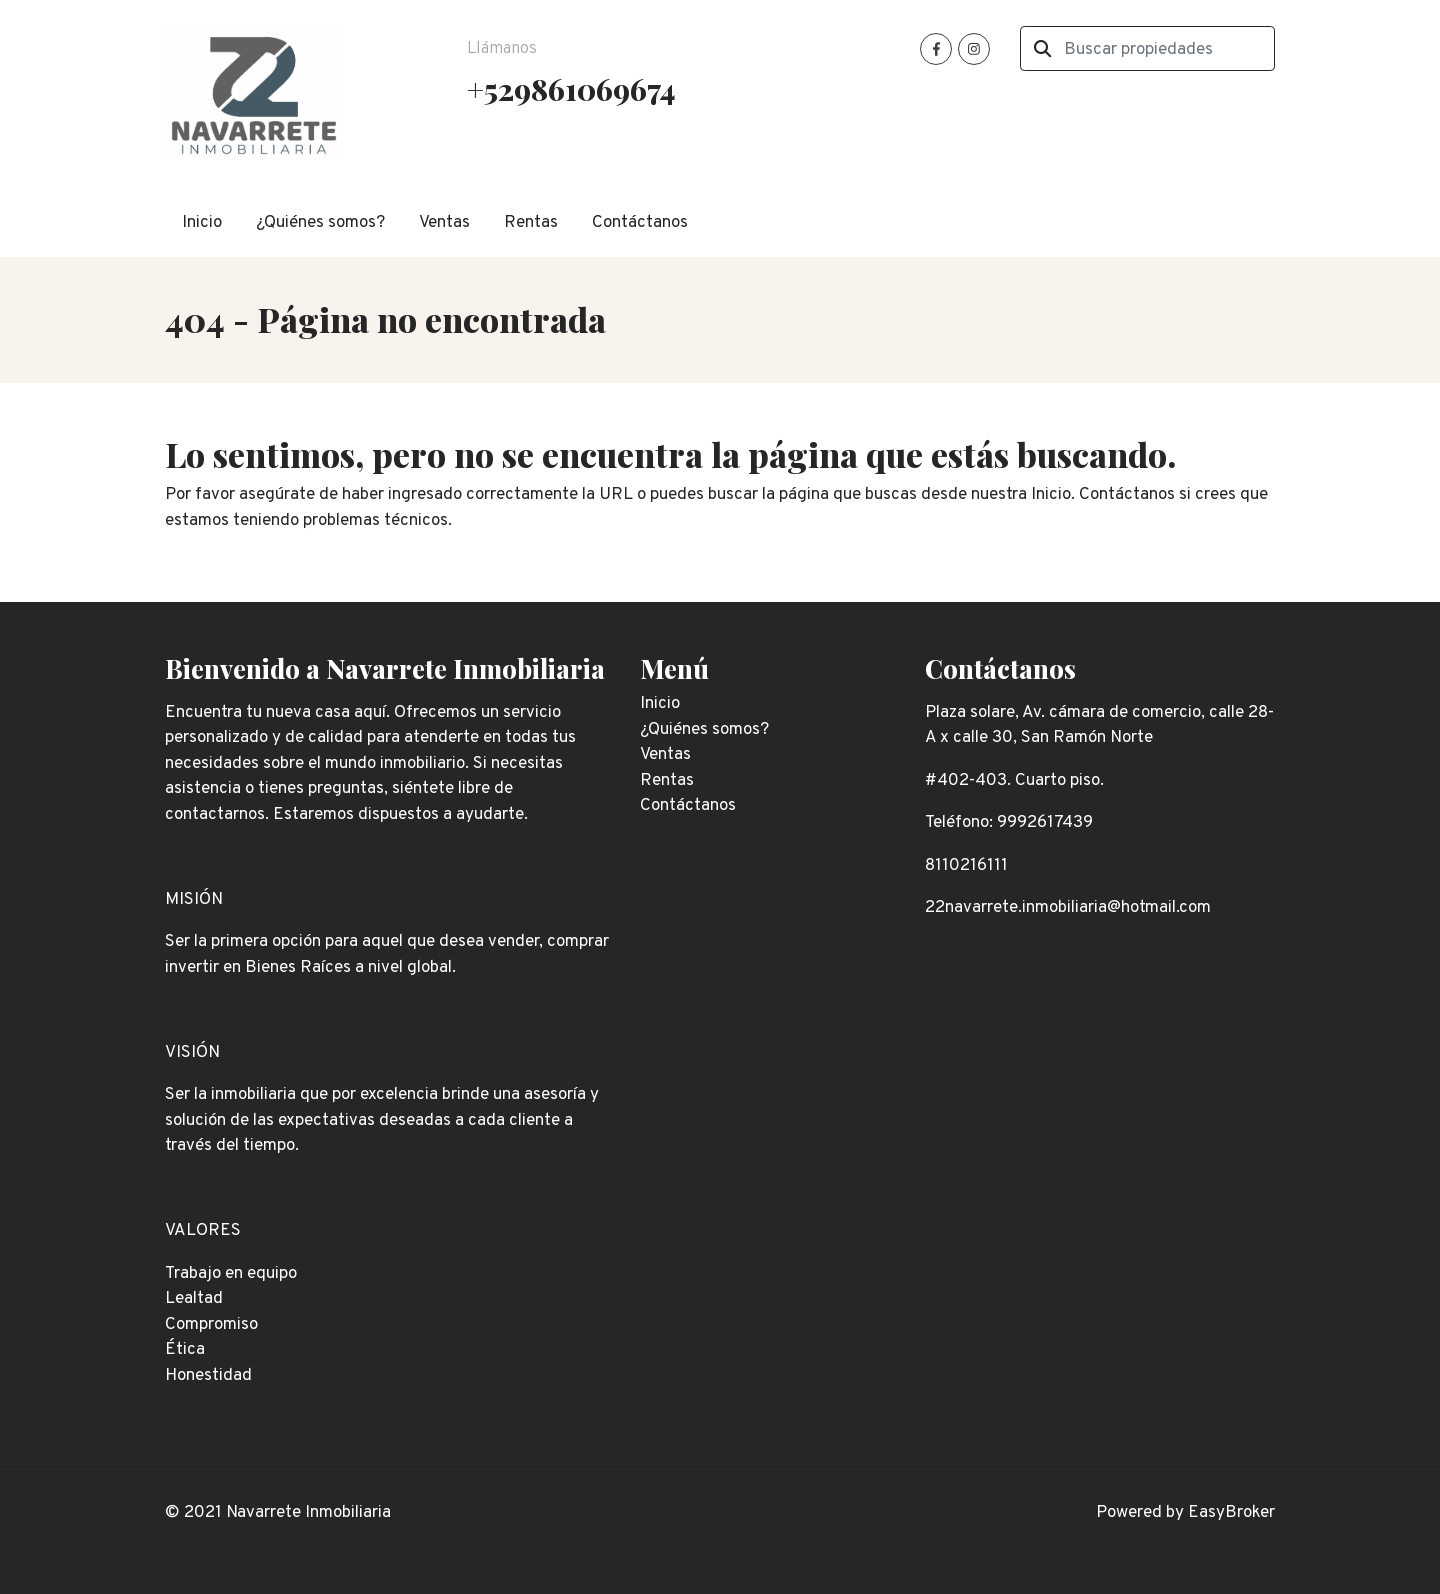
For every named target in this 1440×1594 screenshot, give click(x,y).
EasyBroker (1231, 1513)
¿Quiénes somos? (320, 223)
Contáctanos (640, 223)
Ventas (444, 223)
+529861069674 (571, 88)
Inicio (202, 223)
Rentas (531, 223)
